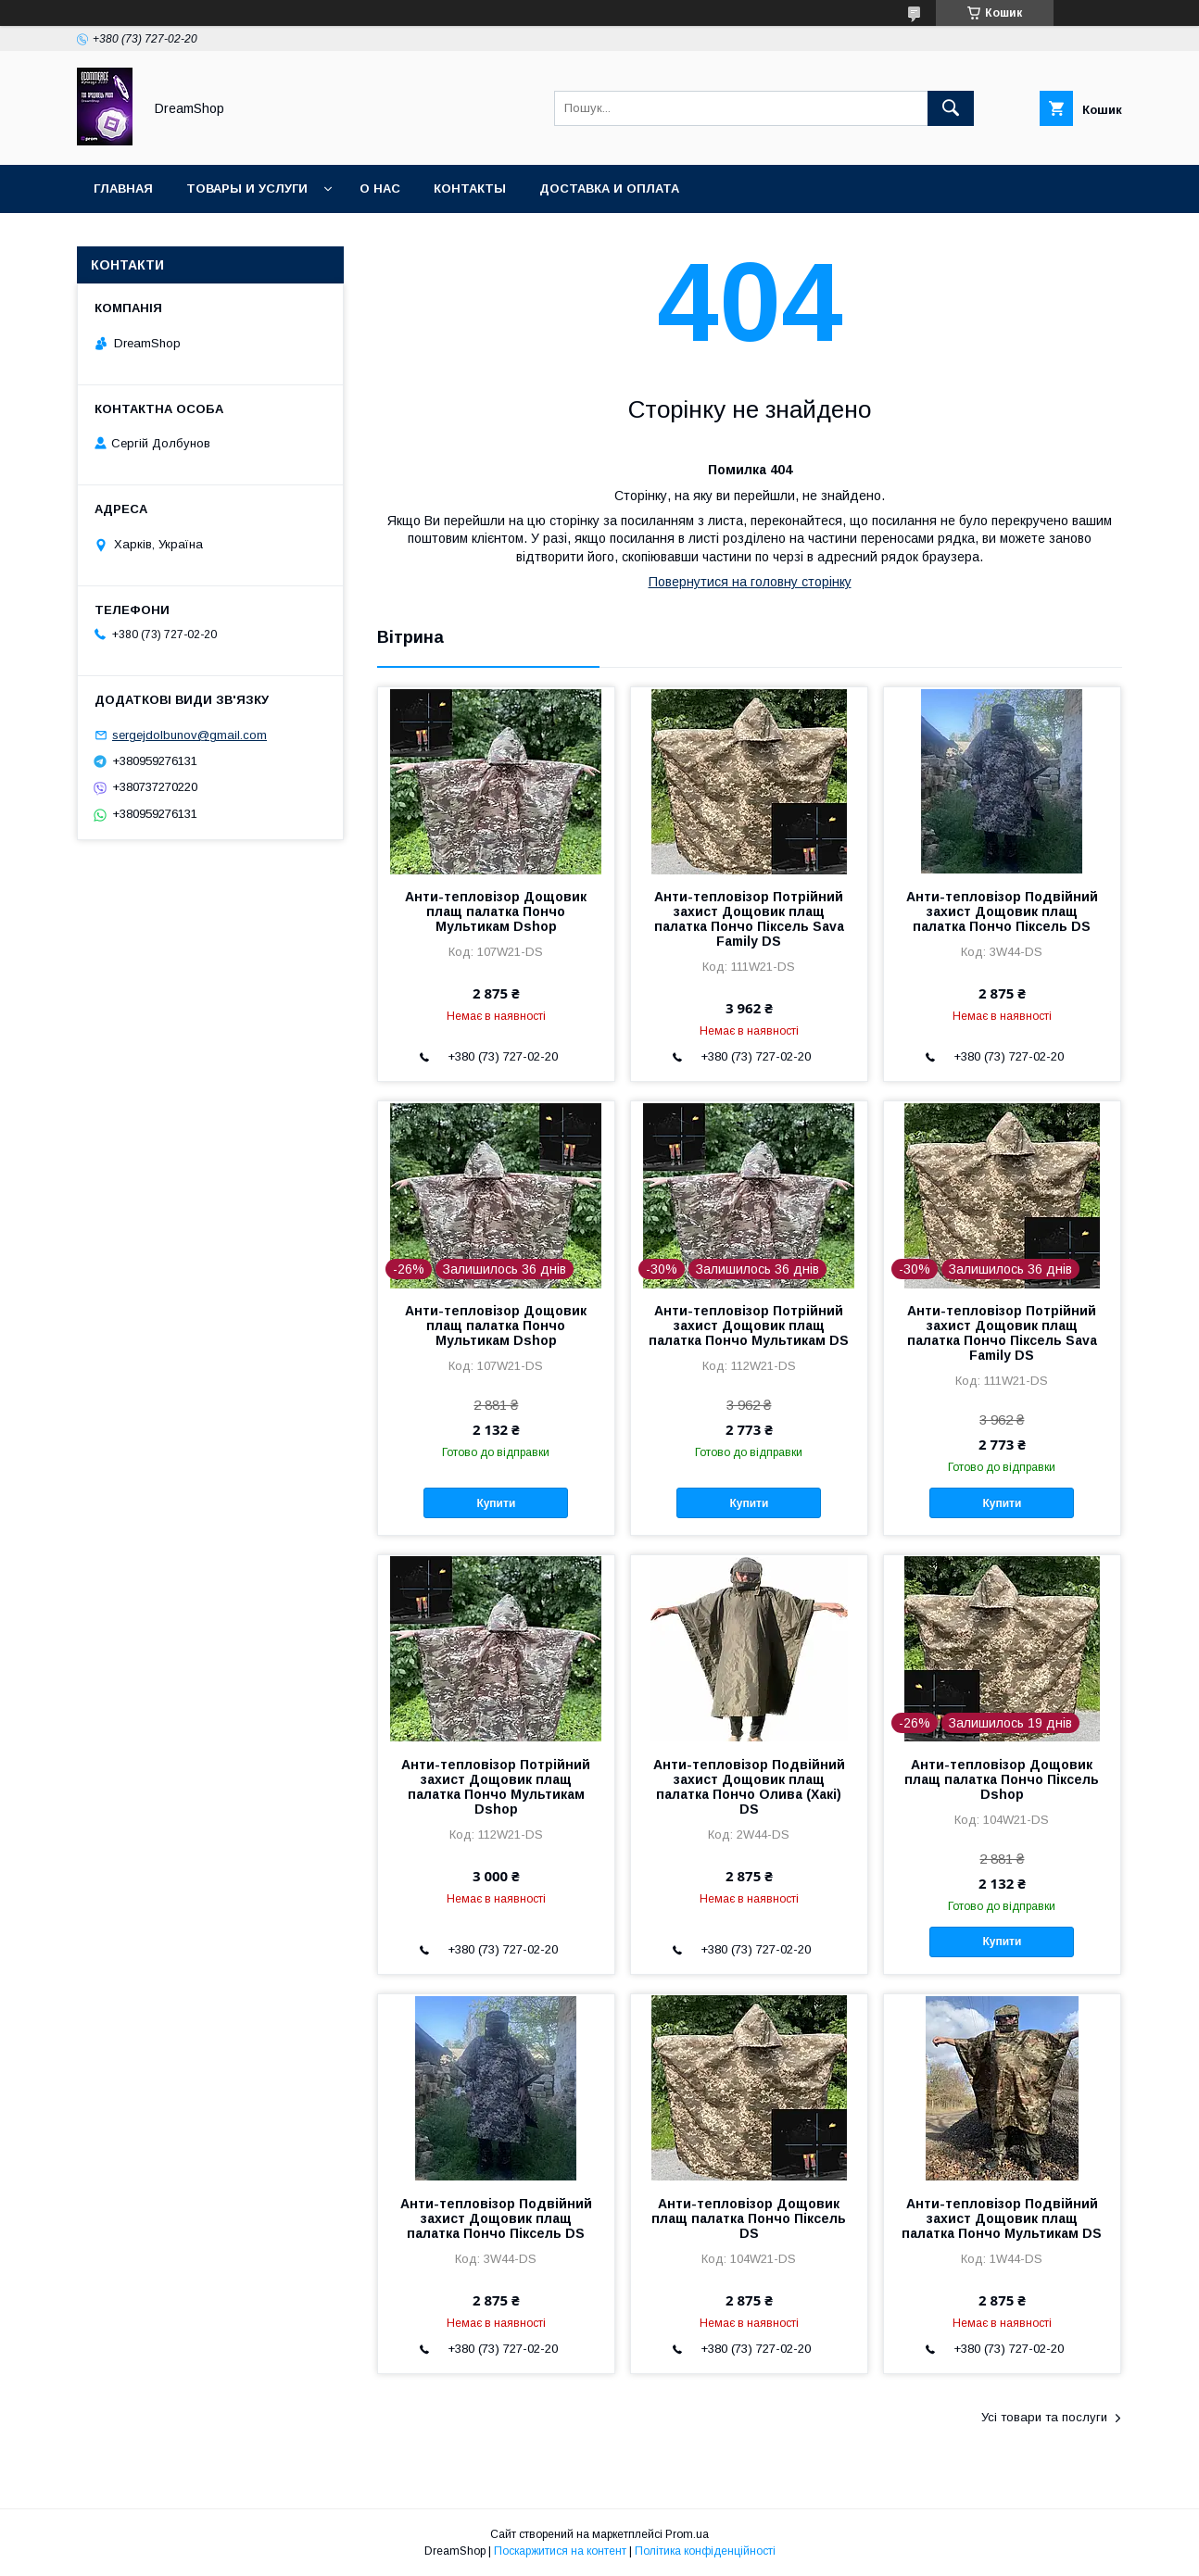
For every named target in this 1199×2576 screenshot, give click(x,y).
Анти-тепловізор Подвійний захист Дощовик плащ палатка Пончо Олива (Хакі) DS (749, 1786)
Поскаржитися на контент (560, 2551)
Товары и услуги (247, 188)
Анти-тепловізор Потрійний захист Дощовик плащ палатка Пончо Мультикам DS (749, 1325)
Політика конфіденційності (705, 2551)
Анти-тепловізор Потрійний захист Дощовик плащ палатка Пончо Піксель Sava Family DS (749, 919)
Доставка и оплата (609, 188)
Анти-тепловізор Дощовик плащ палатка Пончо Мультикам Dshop (496, 911)
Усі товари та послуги (1044, 2417)
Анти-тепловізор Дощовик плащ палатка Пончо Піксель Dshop (1001, 1779)
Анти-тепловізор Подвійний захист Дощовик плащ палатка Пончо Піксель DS (1002, 911)
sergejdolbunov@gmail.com (189, 735)
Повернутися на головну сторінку (750, 581)
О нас (380, 188)
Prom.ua (687, 2534)
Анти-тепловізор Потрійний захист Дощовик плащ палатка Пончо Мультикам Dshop (495, 1786)
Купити (495, 1503)
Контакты (470, 188)
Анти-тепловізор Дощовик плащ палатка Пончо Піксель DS (748, 2218)
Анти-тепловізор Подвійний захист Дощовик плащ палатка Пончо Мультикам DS (1002, 2218)
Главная (123, 188)
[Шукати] (951, 108)
